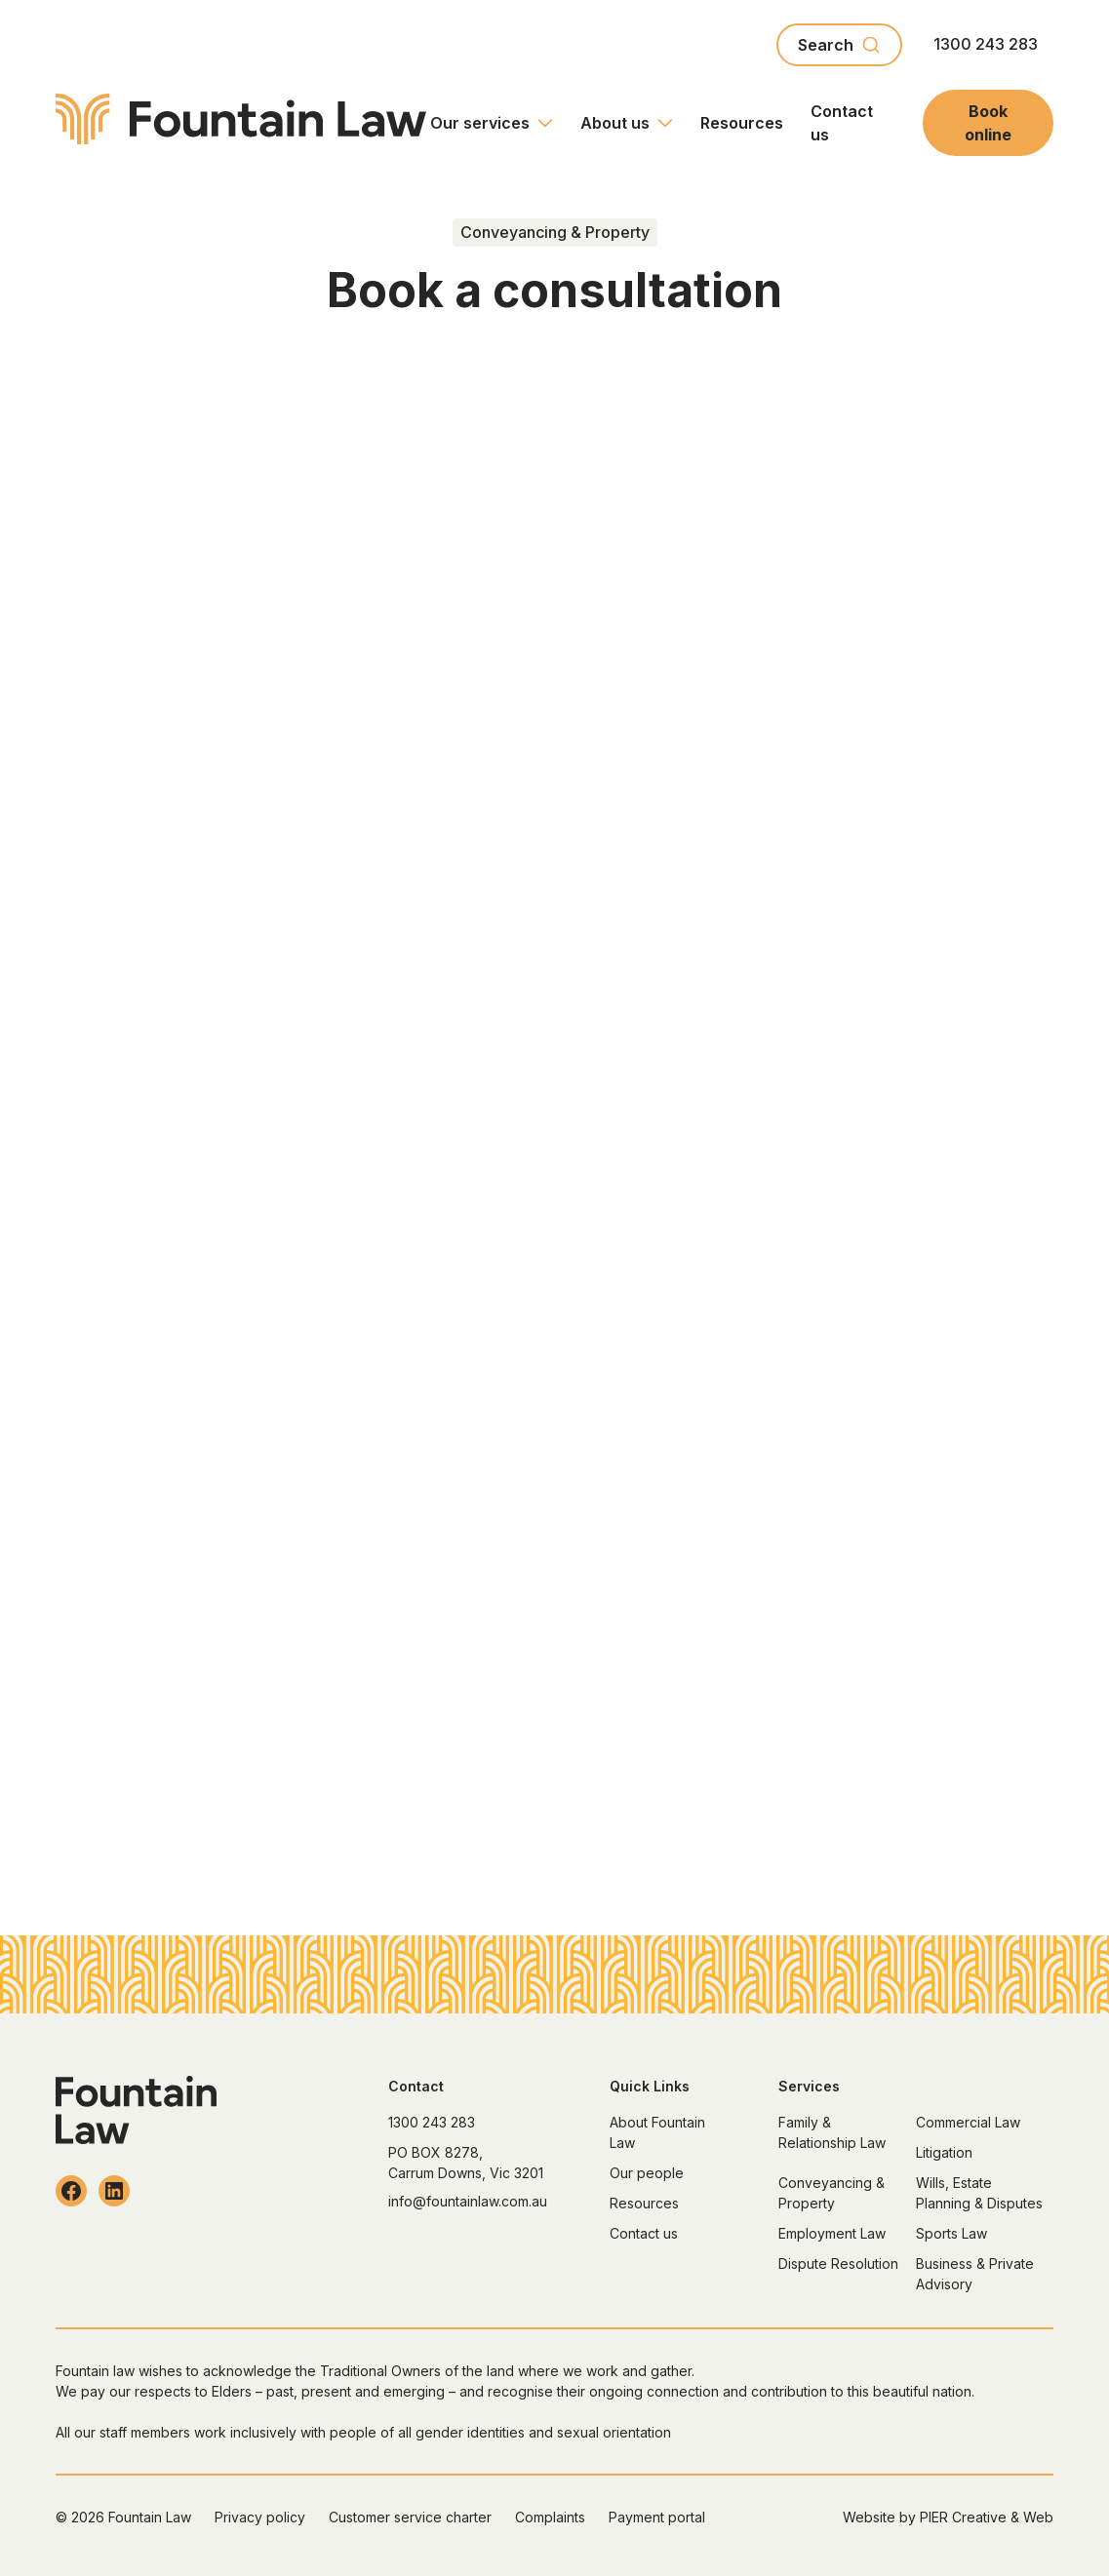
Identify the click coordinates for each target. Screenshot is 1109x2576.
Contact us (842, 122)
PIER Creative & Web (986, 2517)
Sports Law (951, 2233)
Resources (741, 123)
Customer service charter (410, 2517)
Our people (647, 2173)
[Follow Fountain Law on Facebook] (71, 2190)
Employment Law (832, 2233)
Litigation (944, 2152)
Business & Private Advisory (975, 2273)
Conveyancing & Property (831, 2192)
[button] (491, 122)
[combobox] (839, 44)
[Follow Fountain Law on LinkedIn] (114, 2190)
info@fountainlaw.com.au (467, 2201)
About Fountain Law (657, 2132)
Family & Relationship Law (832, 2132)
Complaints (550, 2517)
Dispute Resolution (838, 2263)
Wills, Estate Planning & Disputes (979, 2192)
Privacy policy (260, 2517)
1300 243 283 (985, 44)
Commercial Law (968, 2122)
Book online (988, 122)
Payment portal (657, 2517)
